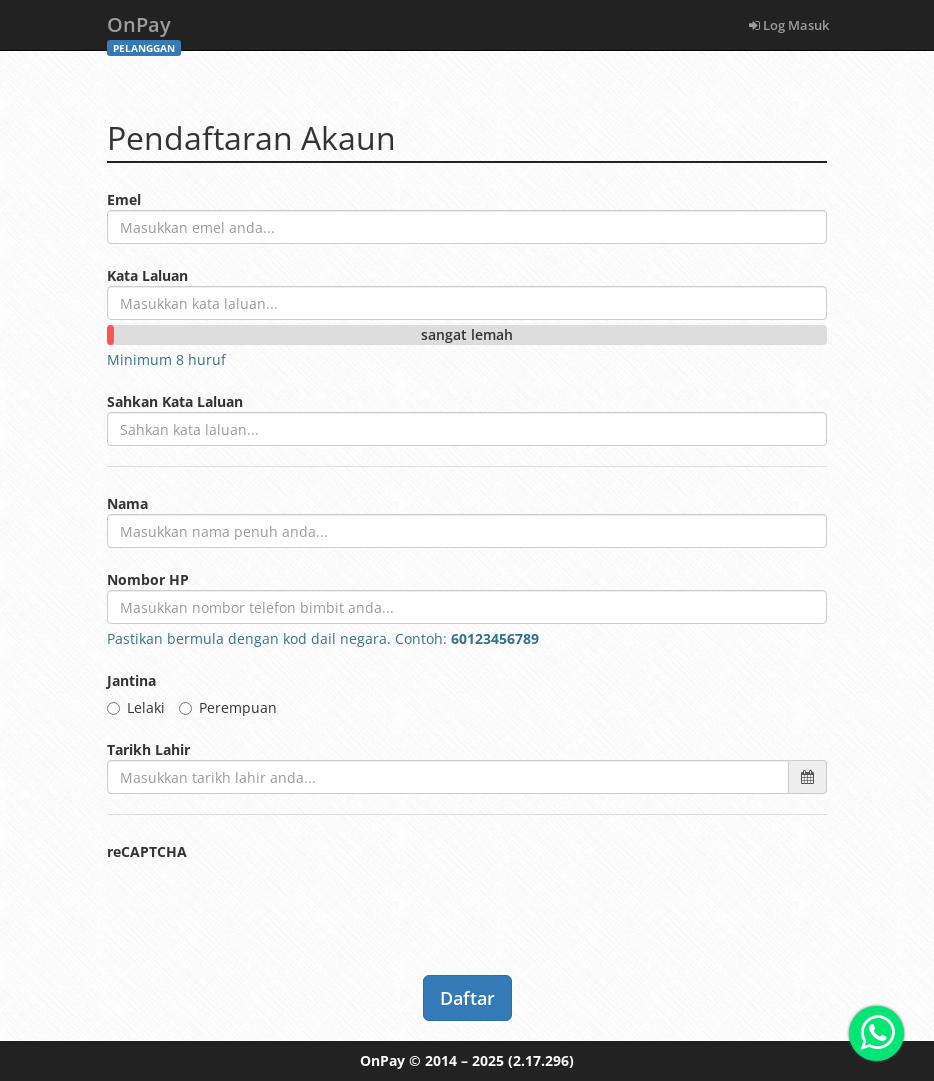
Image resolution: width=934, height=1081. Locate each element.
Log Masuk (789, 25)
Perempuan (228, 707)
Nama (127, 503)
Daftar (467, 998)
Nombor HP (148, 579)
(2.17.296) (541, 1060)
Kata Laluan (147, 275)
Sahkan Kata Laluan (175, 401)
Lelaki (136, 707)
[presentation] (259, 901)
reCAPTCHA (147, 851)
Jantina (131, 680)
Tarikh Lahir (148, 749)
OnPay (144, 30)
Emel (124, 199)
